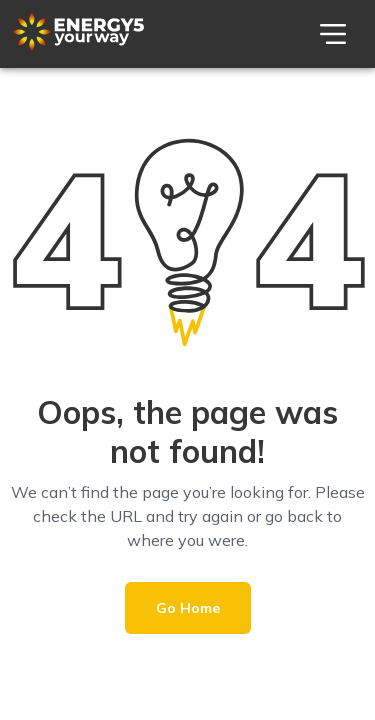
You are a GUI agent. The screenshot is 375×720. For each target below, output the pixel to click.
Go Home (188, 608)
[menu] (333, 34)
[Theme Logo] (78, 46)
